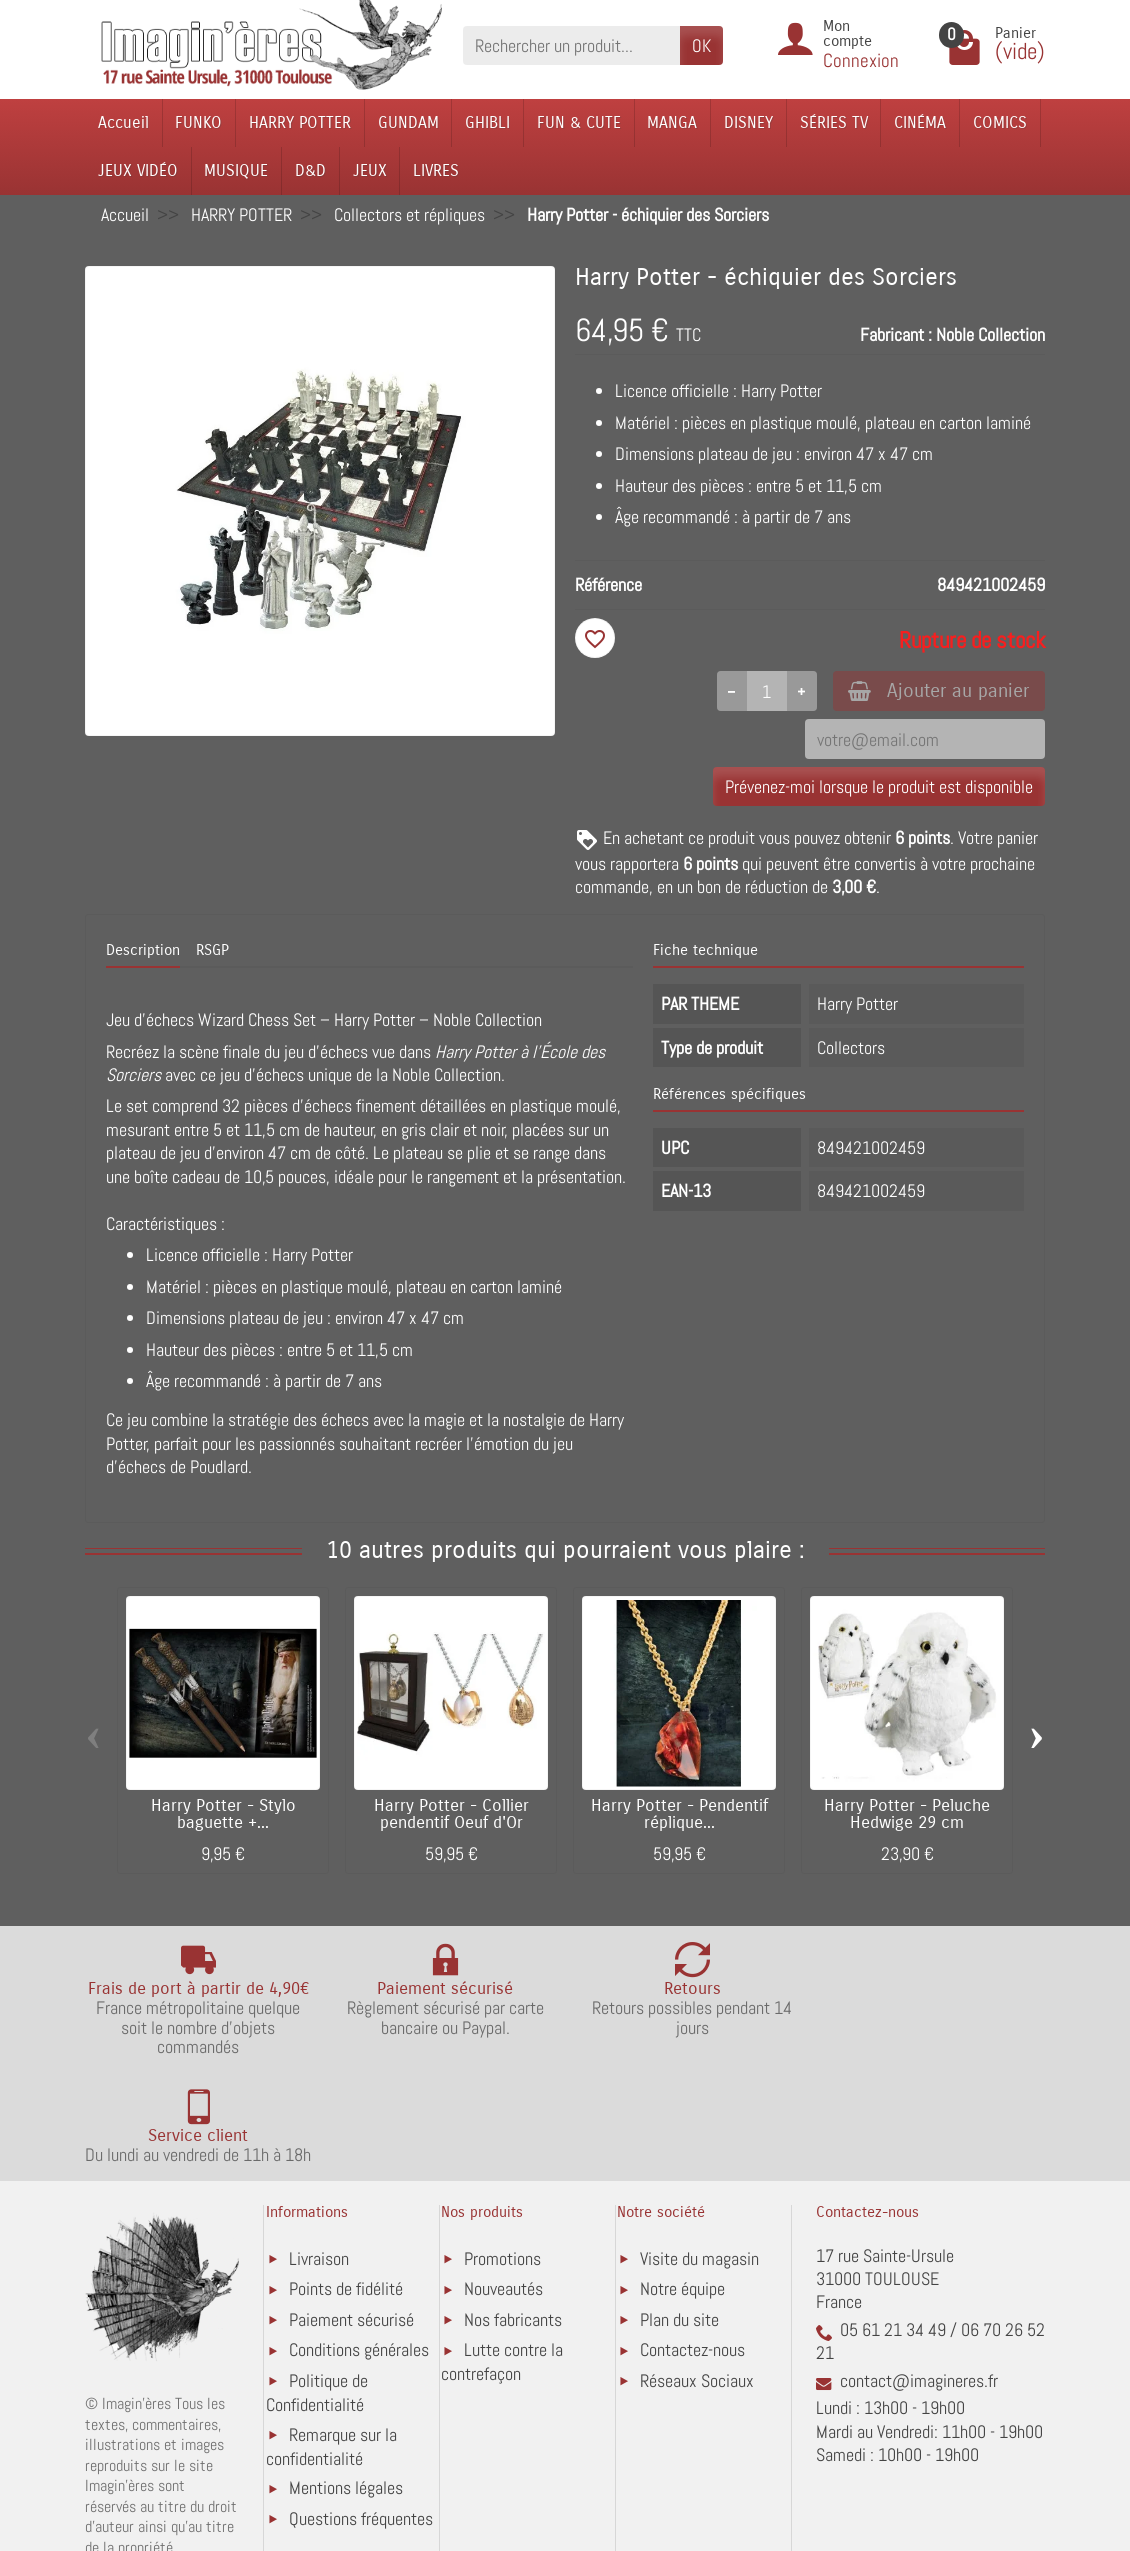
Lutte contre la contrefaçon (502, 2254)
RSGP (212, 951)
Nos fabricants (513, 2212)
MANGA (672, 122)
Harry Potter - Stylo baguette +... (223, 1815)
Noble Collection (990, 334)
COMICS (1000, 122)
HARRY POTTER (300, 122)
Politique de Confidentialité (317, 2285)
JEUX (370, 170)
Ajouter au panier (938, 690)
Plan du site (679, 2212)
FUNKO (198, 122)
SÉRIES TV (834, 122)
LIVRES (436, 170)
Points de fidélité (346, 2181)
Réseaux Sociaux (697, 2273)
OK (701, 45)
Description (143, 951)
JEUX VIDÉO (138, 170)
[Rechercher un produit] (571, 45)
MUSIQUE (236, 170)
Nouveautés (503, 2181)
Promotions (502, 2151)
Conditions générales (359, 2242)
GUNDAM (408, 122)
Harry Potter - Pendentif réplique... (679, 1815)
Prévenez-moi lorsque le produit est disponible (879, 786)
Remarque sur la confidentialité (331, 2338)
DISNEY (748, 122)
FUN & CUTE (579, 122)
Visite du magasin (699, 2151)
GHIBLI (487, 122)
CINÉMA (920, 122)
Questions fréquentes (361, 2411)
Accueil (123, 122)
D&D (310, 170)
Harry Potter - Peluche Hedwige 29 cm (907, 1815)
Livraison (319, 2151)
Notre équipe (682, 2181)
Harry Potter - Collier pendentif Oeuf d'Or (451, 1815)
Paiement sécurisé (351, 2212)
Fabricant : (896, 334)
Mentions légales (346, 2380)
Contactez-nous (692, 2242)
